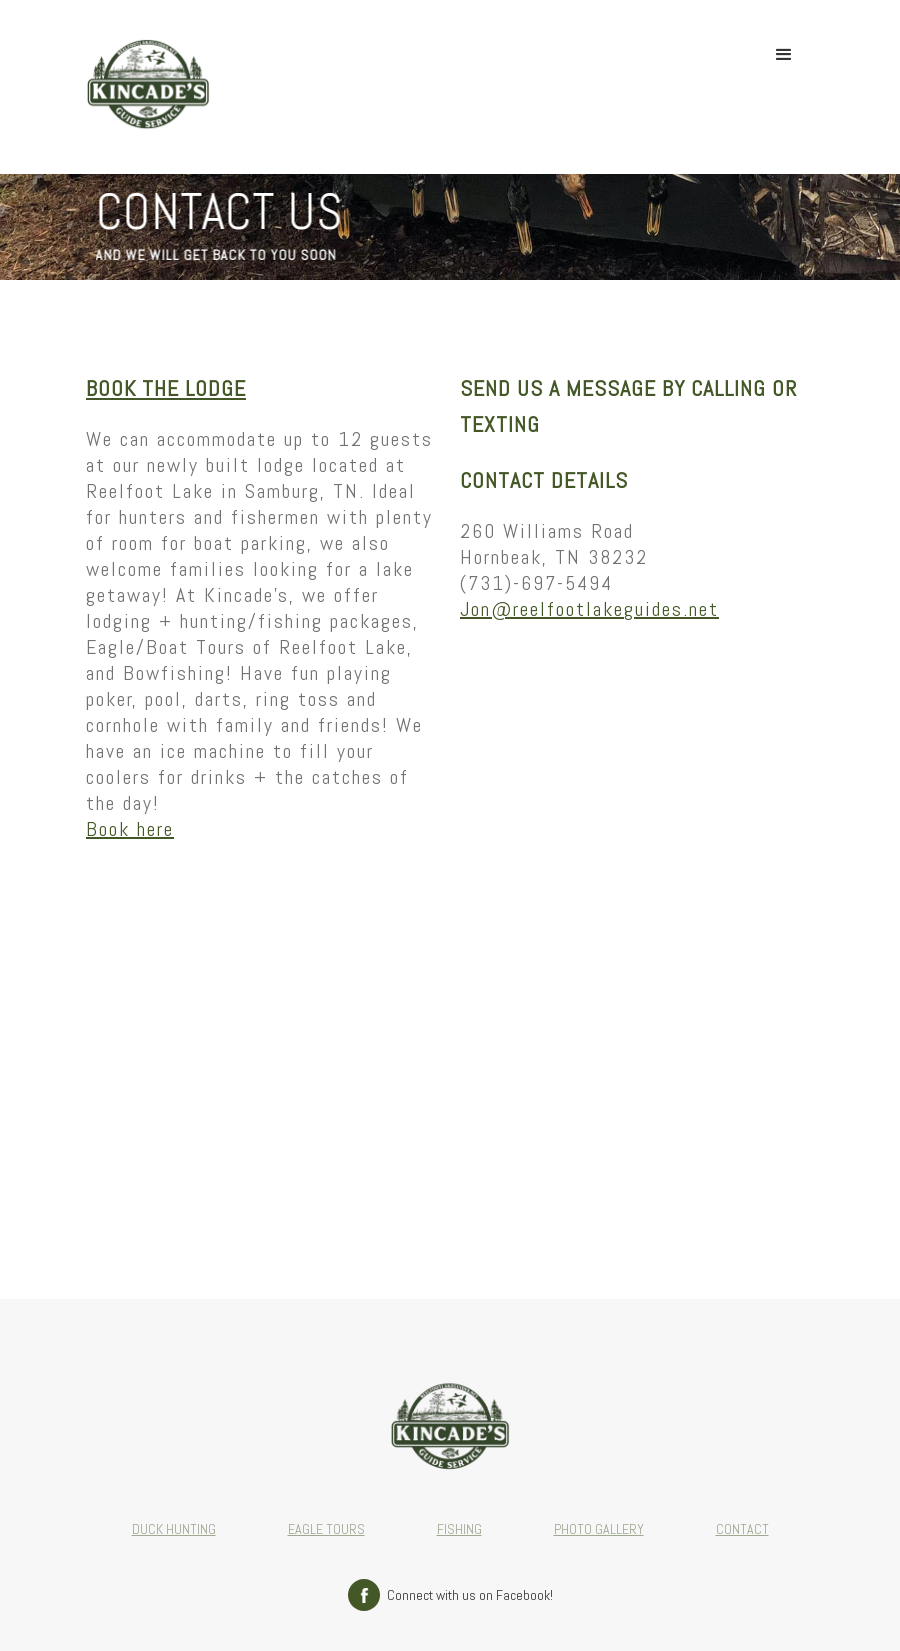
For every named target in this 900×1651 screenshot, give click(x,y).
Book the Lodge (166, 388)
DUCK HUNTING (174, 1529)
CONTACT (742, 1529)
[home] (148, 87)
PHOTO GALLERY (599, 1529)
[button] (784, 55)
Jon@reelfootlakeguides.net (589, 609)
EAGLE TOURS (326, 1529)
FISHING (459, 1529)
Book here (130, 829)
